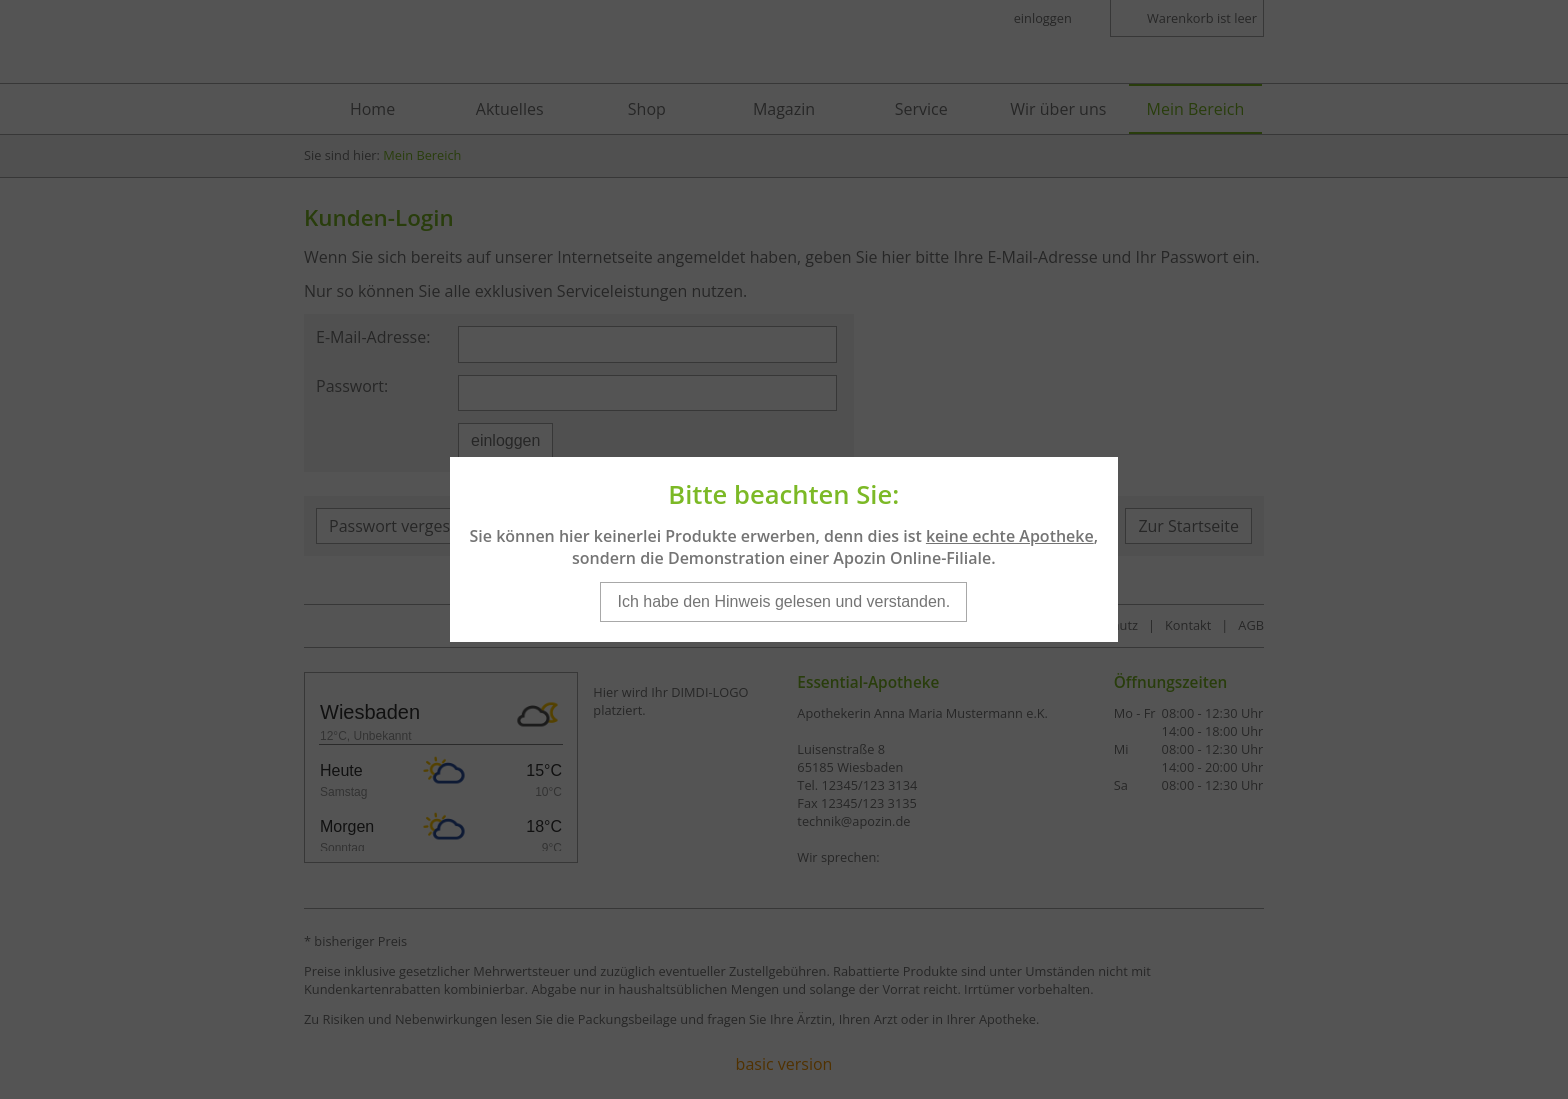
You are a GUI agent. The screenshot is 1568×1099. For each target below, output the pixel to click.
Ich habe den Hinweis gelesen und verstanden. (783, 585)
